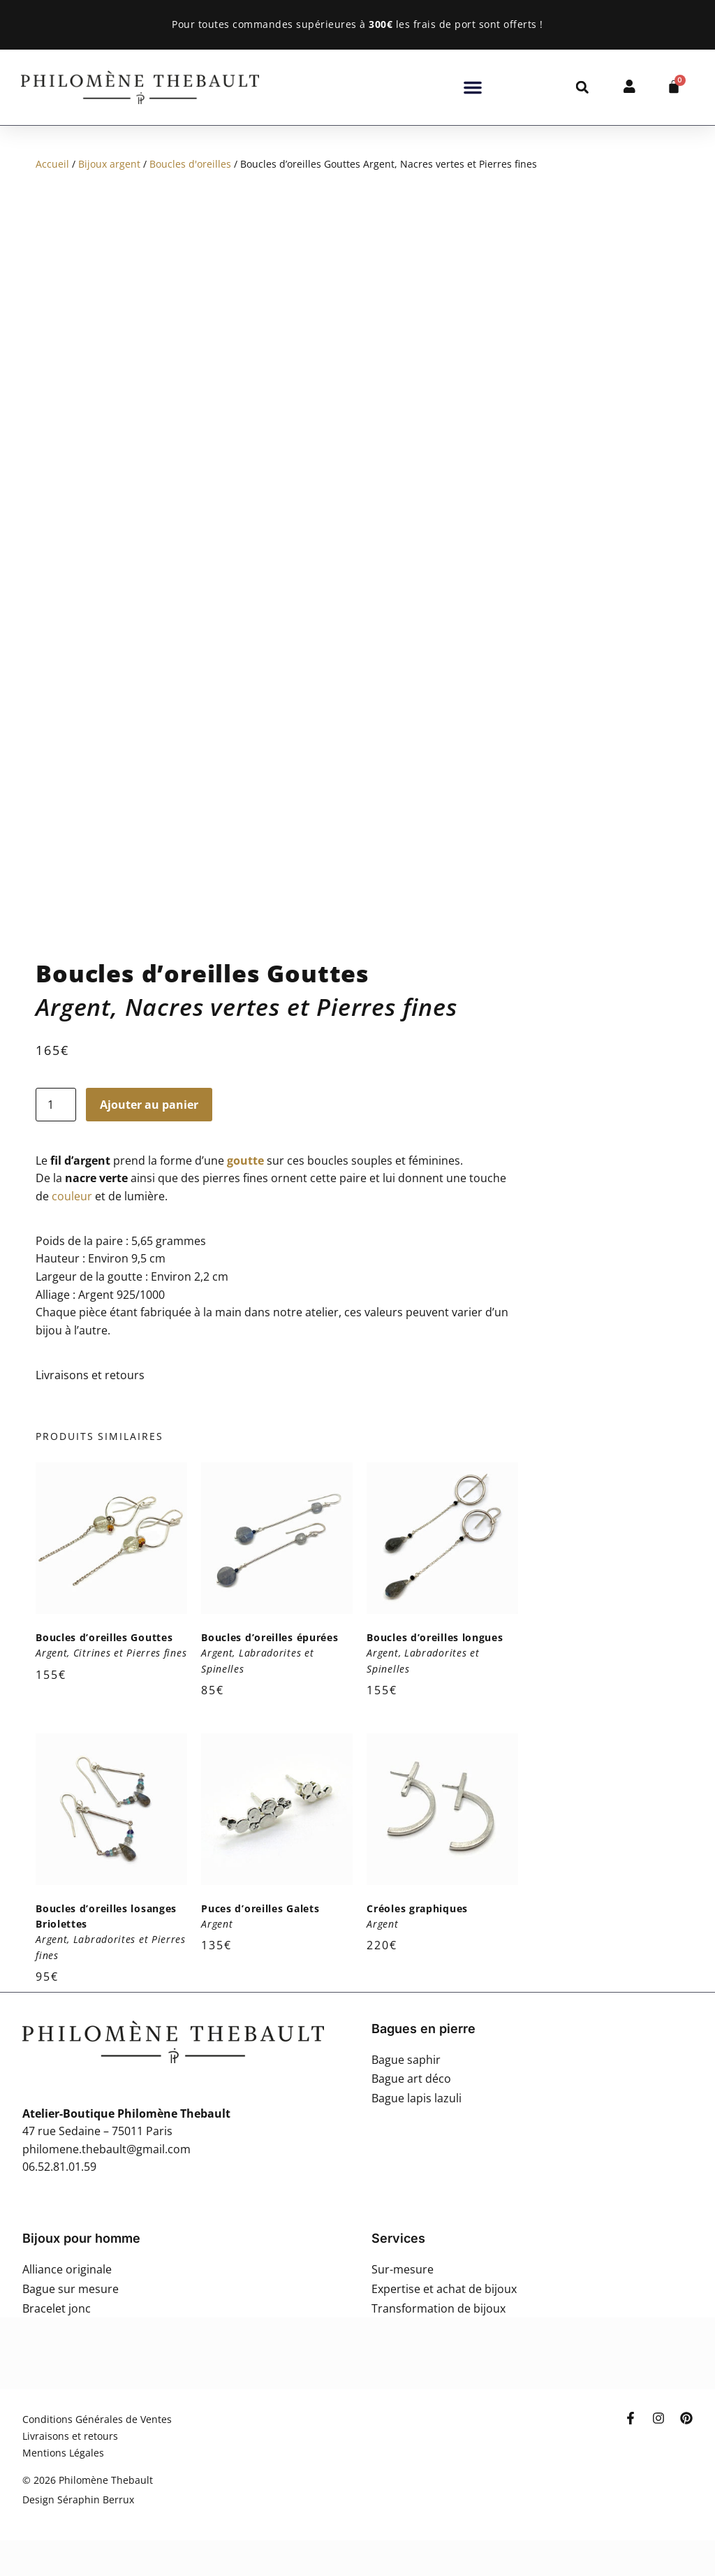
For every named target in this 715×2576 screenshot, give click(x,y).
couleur (72, 1196)
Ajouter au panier (149, 1104)
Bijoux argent (109, 163)
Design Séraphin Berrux (78, 2499)
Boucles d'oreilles (190, 163)
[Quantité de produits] (56, 1104)
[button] (472, 87)
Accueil (52, 163)
